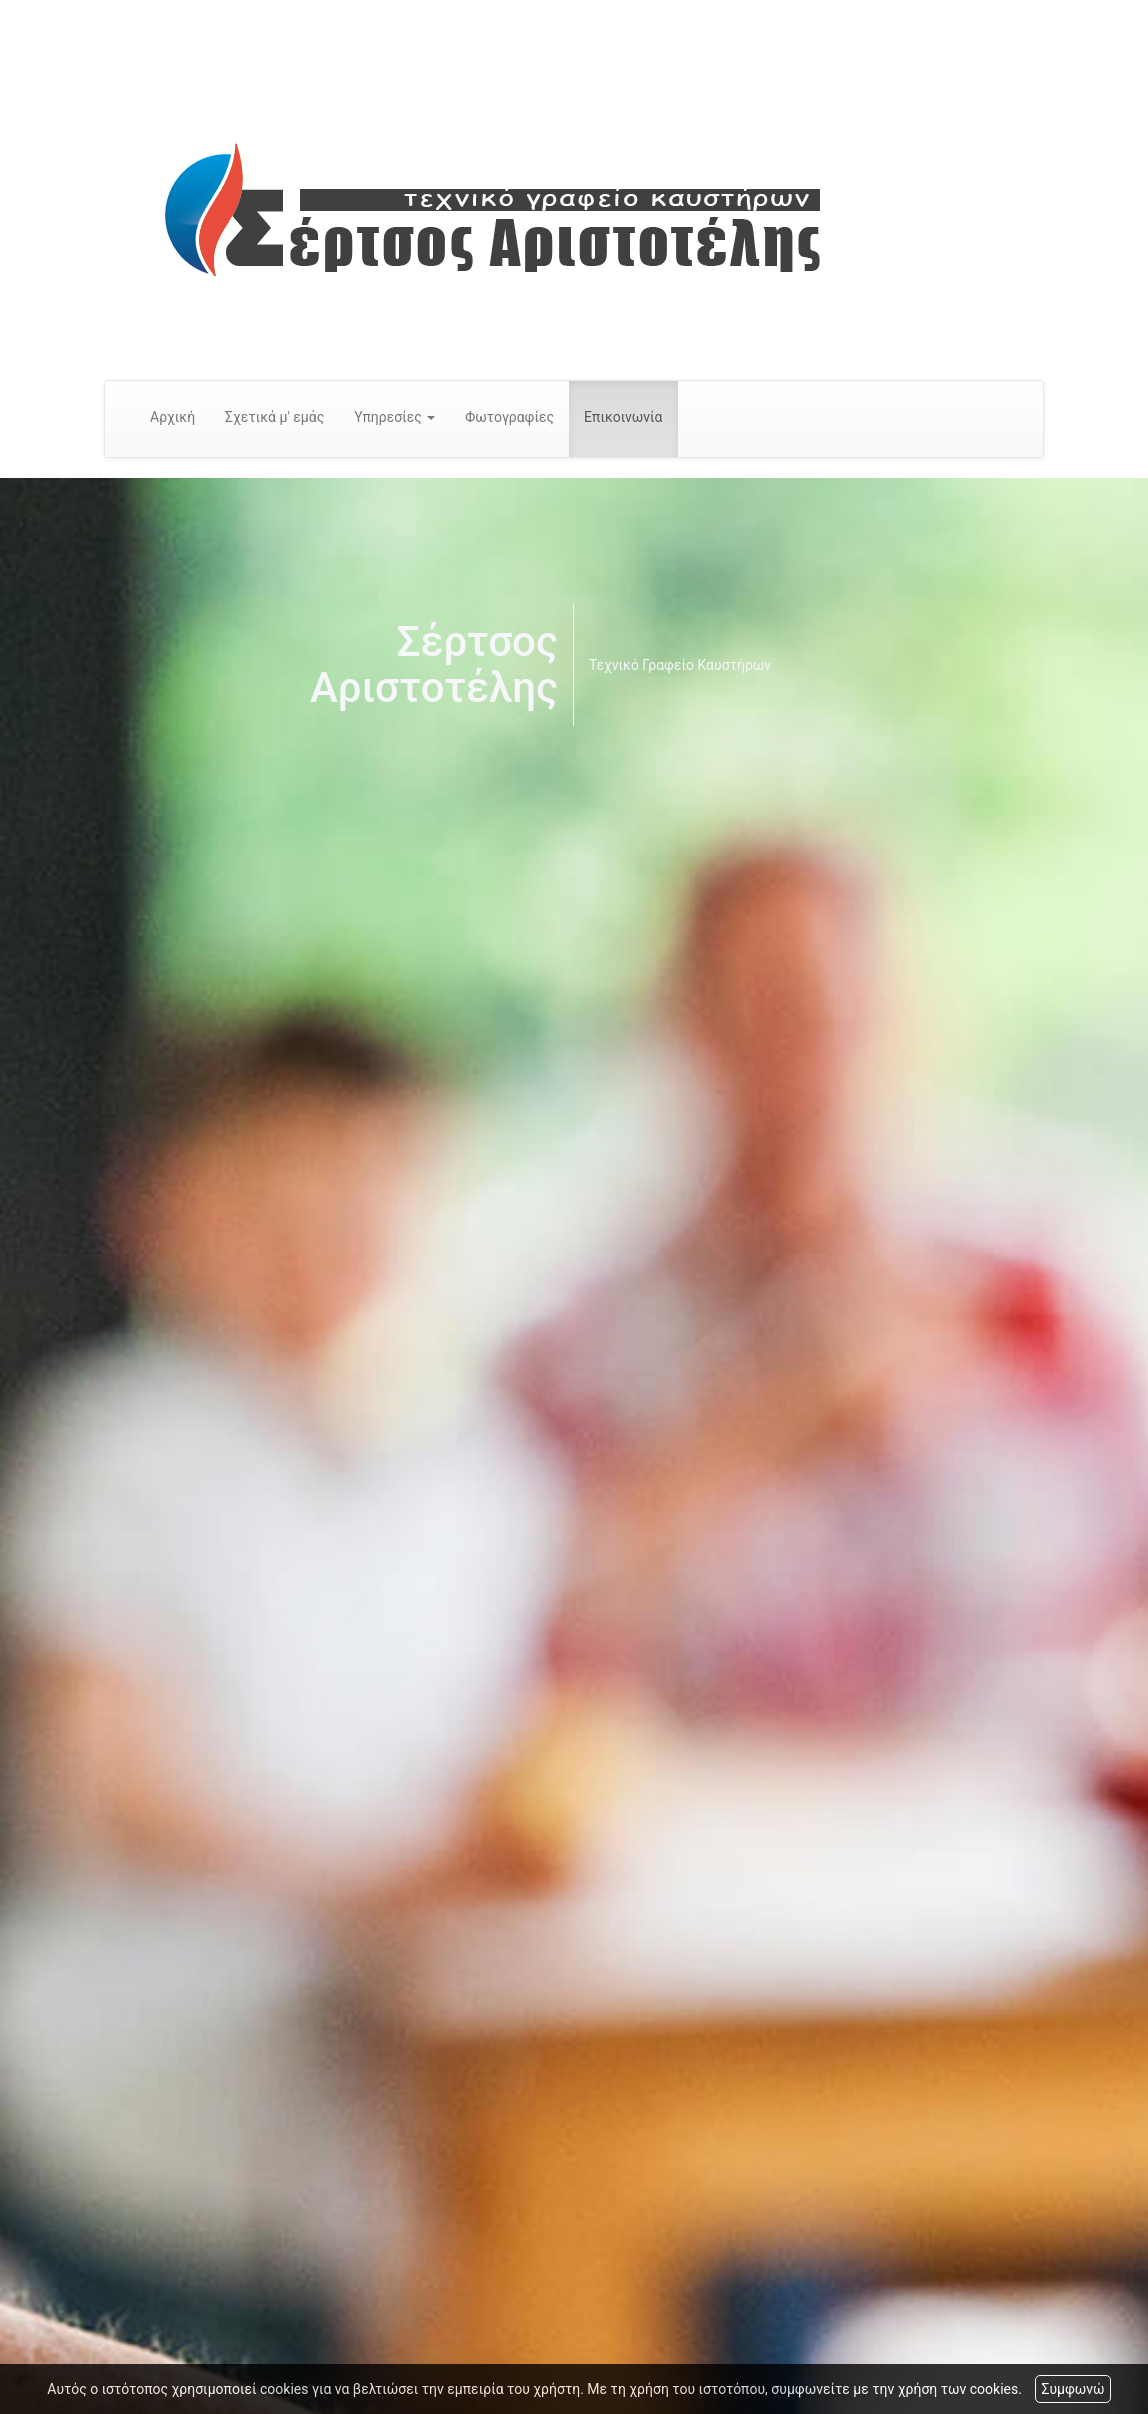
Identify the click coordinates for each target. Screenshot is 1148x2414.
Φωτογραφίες (509, 417)
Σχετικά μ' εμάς (274, 417)
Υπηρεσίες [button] (394, 417)
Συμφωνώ (1072, 2389)
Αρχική (172, 417)
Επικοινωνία (623, 417)
